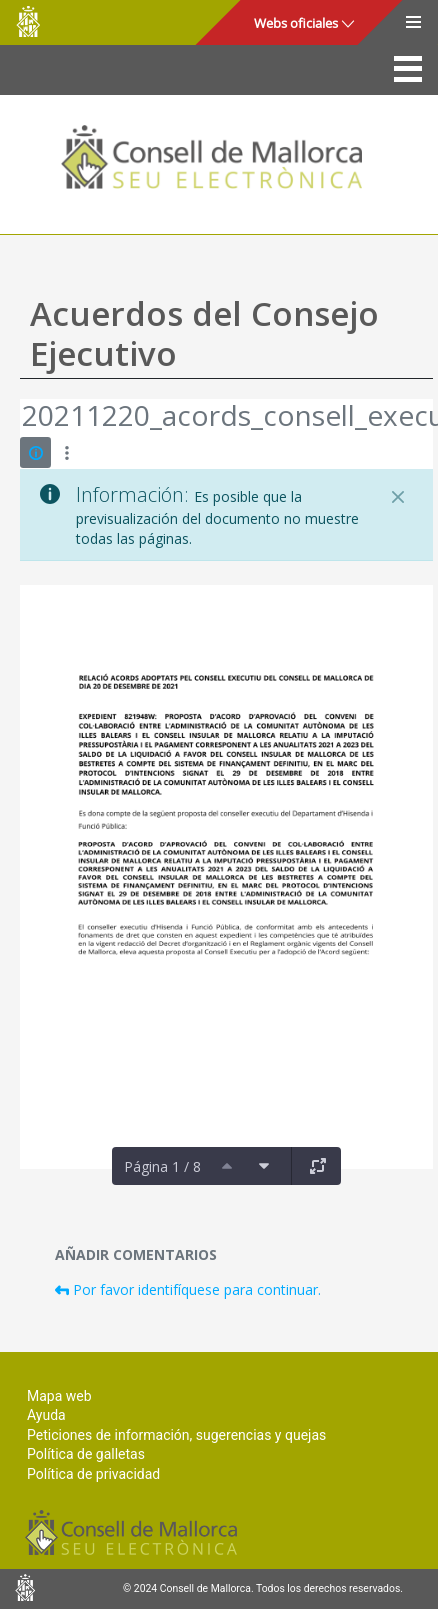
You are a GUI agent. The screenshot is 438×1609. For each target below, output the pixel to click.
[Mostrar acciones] (66, 452)
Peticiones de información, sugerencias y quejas (176, 1435)
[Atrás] (21, 418)
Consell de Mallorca (28, 21)
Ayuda (46, 1415)
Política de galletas (86, 1454)
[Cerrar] (398, 497)
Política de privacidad (93, 1474)
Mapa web (59, 1396)
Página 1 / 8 (162, 1166)
